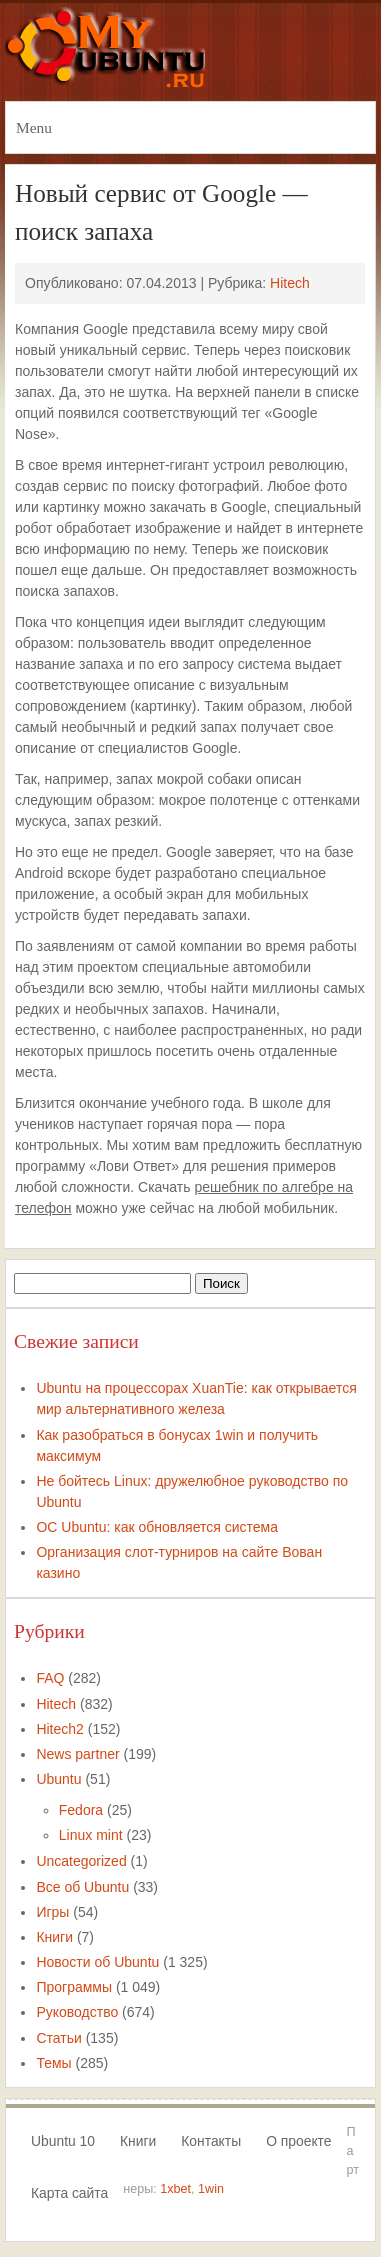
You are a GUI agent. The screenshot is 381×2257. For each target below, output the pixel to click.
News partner (77, 1754)
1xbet (175, 2189)
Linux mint (91, 1835)
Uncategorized (81, 1861)
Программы (74, 1987)
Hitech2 (59, 1729)
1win (211, 2189)
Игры (52, 1912)
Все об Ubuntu (82, 1887)
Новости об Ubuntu (97, 1962)
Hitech (290, 283)
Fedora (81, 1810)
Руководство (77, 2012)
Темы (53, 2063)
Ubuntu (58, 1779)
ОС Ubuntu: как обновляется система (157, 1527)
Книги (54, 1937)
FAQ (50, 1678)
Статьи (58, 2038)
